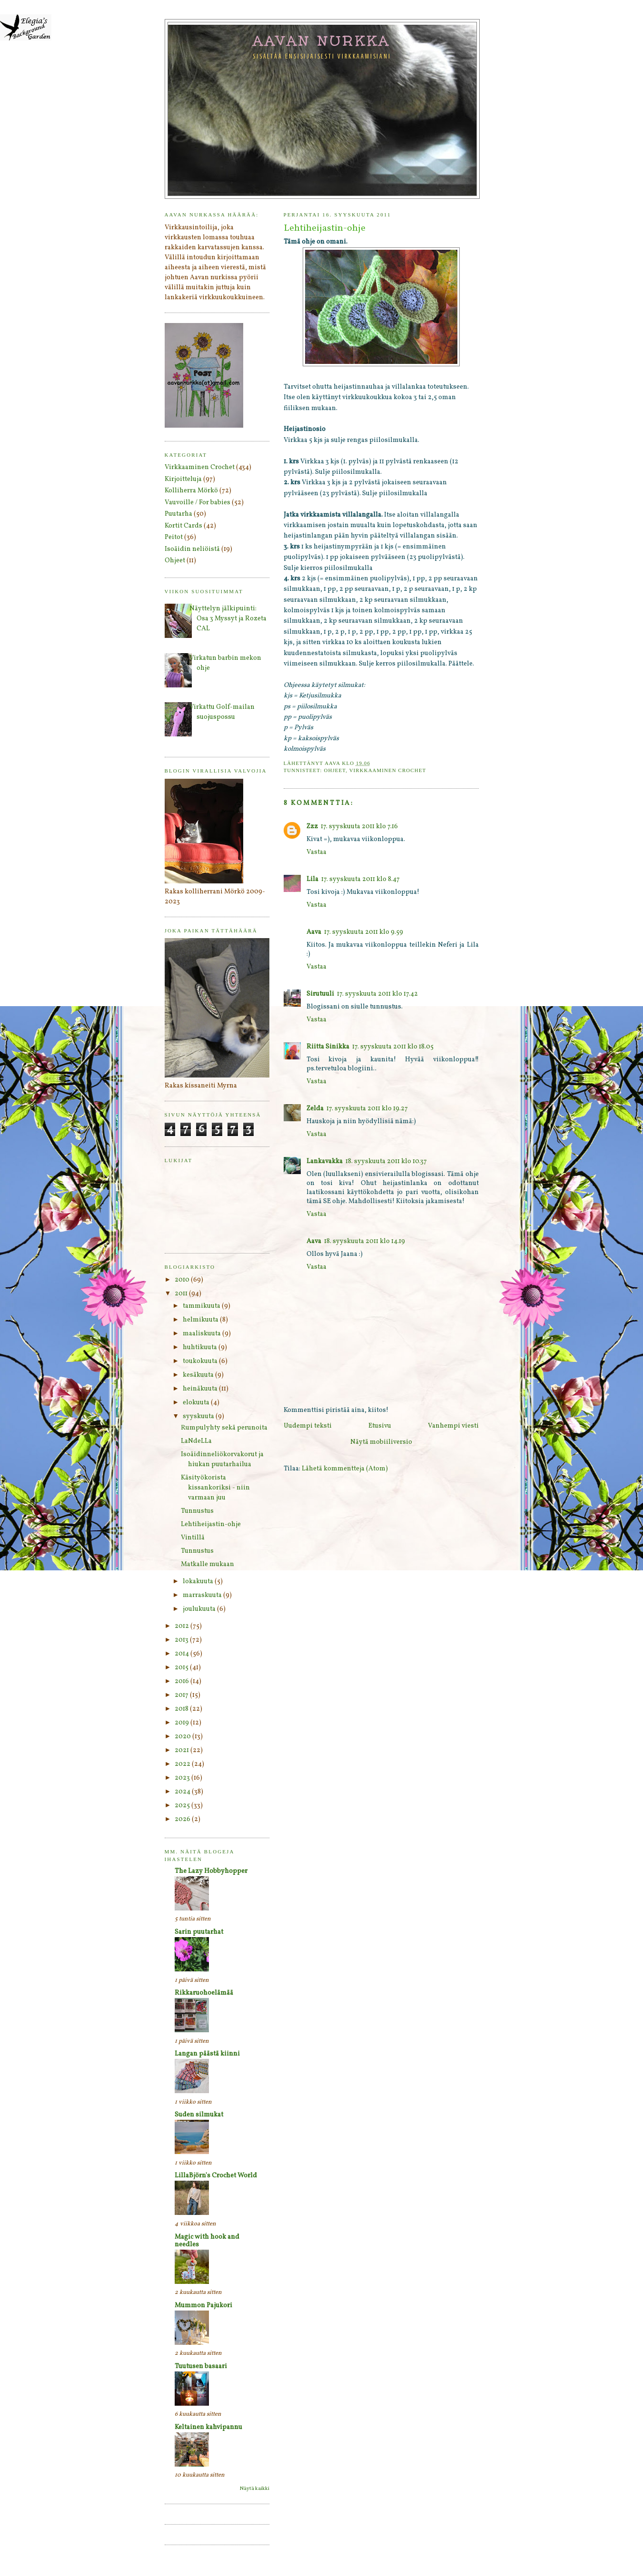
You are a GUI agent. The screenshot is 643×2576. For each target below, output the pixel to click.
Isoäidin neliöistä (192, 549)
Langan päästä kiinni (207, 2053)
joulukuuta (200, 1609)
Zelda (315, 1108)
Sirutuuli (320, 994)
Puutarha (178, 514)
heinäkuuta (201, 1388)
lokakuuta (199, 1581)
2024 (183, 1791)
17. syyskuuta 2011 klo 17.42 (377, 994)
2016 (182, 1681)
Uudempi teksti (308, 1425)
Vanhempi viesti (453, 1425)
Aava (314, 932)
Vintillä (193, 1537)
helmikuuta (201, 1319)
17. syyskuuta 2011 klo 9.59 (363, 932)
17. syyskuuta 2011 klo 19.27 (367, 1108)
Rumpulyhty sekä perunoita (224, 1427)
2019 (182, 1722)
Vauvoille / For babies (197, 502)
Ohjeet (335, 770)
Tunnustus (197, 1511)
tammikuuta (202, 1306)
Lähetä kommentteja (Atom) (345, 1468)
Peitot (174, 537)
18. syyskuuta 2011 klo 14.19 (364, 1241)
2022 (183, 1764)
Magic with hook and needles (207, 2241)
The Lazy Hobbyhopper (211, 1871)
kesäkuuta (199, 1375)
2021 (182, 1750)
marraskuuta (203, 1595)
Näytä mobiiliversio (381, 1442)
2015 (182, 1667)
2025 (183, 1805)
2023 (183, 1778)
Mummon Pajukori (203, 2305)
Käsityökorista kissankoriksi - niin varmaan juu (215, 1487)
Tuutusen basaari (201, 2366)
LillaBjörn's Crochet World (216, 2175)
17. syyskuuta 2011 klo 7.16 (359, 826)
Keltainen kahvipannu (208, 2427)
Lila (312, 879)
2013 (182, 1640)
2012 (182, 1626)
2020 (183, 1736)
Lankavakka (325, 1161)
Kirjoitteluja (183, 479)
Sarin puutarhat (199, 1932)
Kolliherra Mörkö (191, 490)
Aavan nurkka (322, 40)
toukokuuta (201, 1361)
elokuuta (197, 1402)
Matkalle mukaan (207, 1564)
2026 (183, 1819)
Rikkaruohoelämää (204, 1993)
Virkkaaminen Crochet (387, 770)
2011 (182, 1293)
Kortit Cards (183, 525)
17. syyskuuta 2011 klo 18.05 (393, 1046)
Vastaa (316, 852)
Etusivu (379, 1425)
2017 (182, 1695)
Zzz (312, 826)
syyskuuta (199, 1416)
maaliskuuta (202, 1333)
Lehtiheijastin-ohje (211, 1524)
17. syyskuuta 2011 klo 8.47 (360, 879)
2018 (182, 1709)
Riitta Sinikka (328, 1046)
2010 (183, 1279)
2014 (182, 1653)
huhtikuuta (200, 1347)
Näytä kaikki (254, 2488)
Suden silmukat (199, 2114)
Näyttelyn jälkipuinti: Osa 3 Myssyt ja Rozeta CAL (228, 618)
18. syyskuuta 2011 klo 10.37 (386, 1161)
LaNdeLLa (196, 1441)
